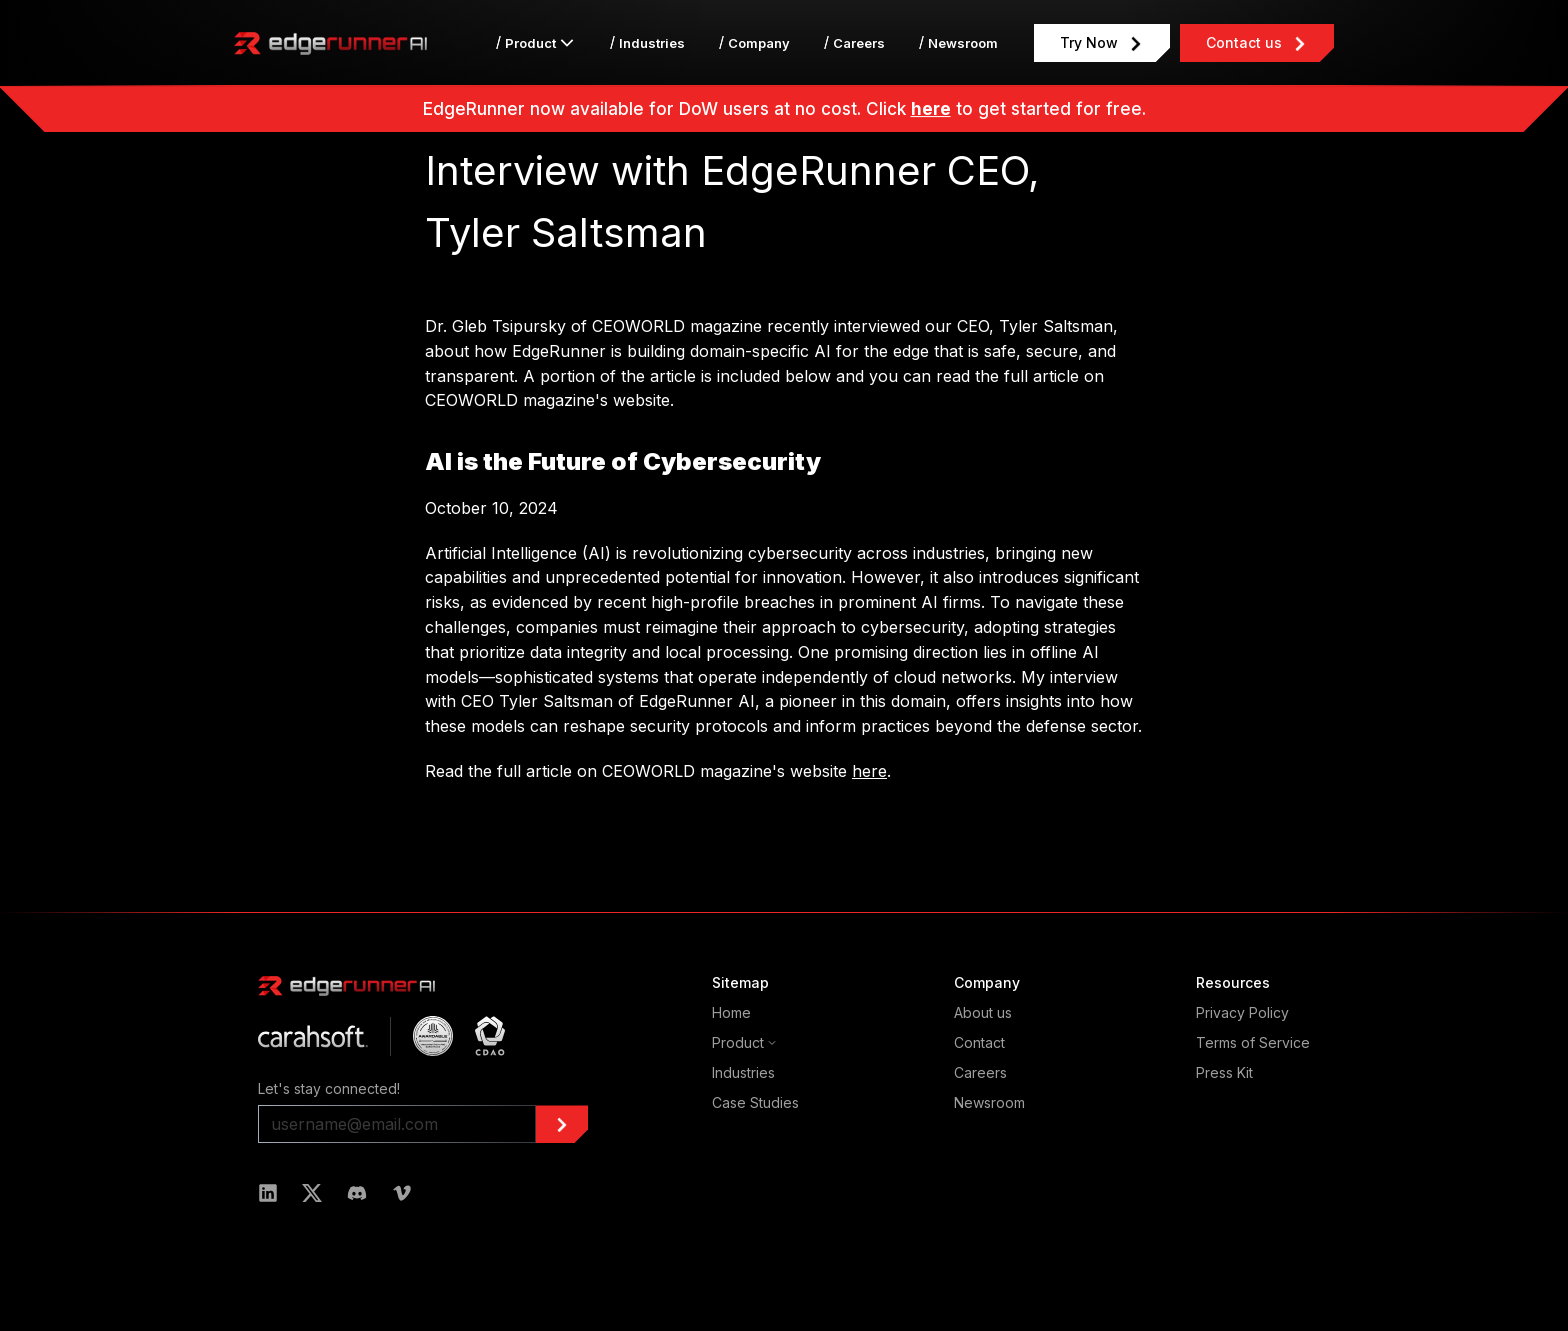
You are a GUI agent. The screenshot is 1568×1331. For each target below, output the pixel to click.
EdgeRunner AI (697, 701)
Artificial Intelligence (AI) (518, 553)
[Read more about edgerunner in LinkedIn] (268, 1193)
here (931, 109)
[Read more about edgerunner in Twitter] (312, 1193)
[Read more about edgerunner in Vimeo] (402, 1193)
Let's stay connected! (329, 1089)
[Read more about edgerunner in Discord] (357, 1193)
